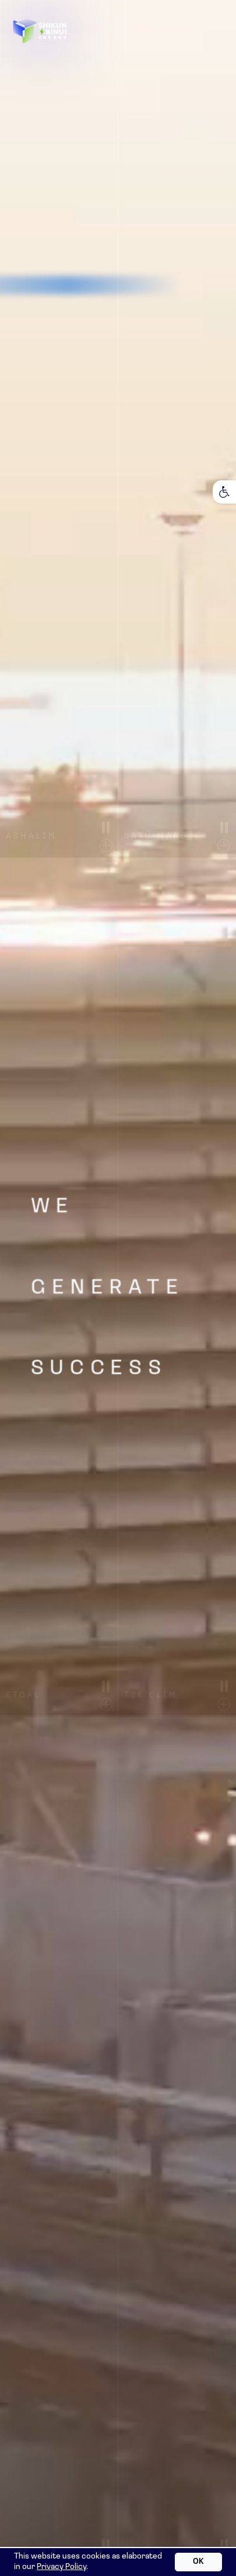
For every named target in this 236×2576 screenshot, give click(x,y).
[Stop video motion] (106, 827)
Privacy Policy (61, 2567)
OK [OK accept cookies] (198, 2561)
